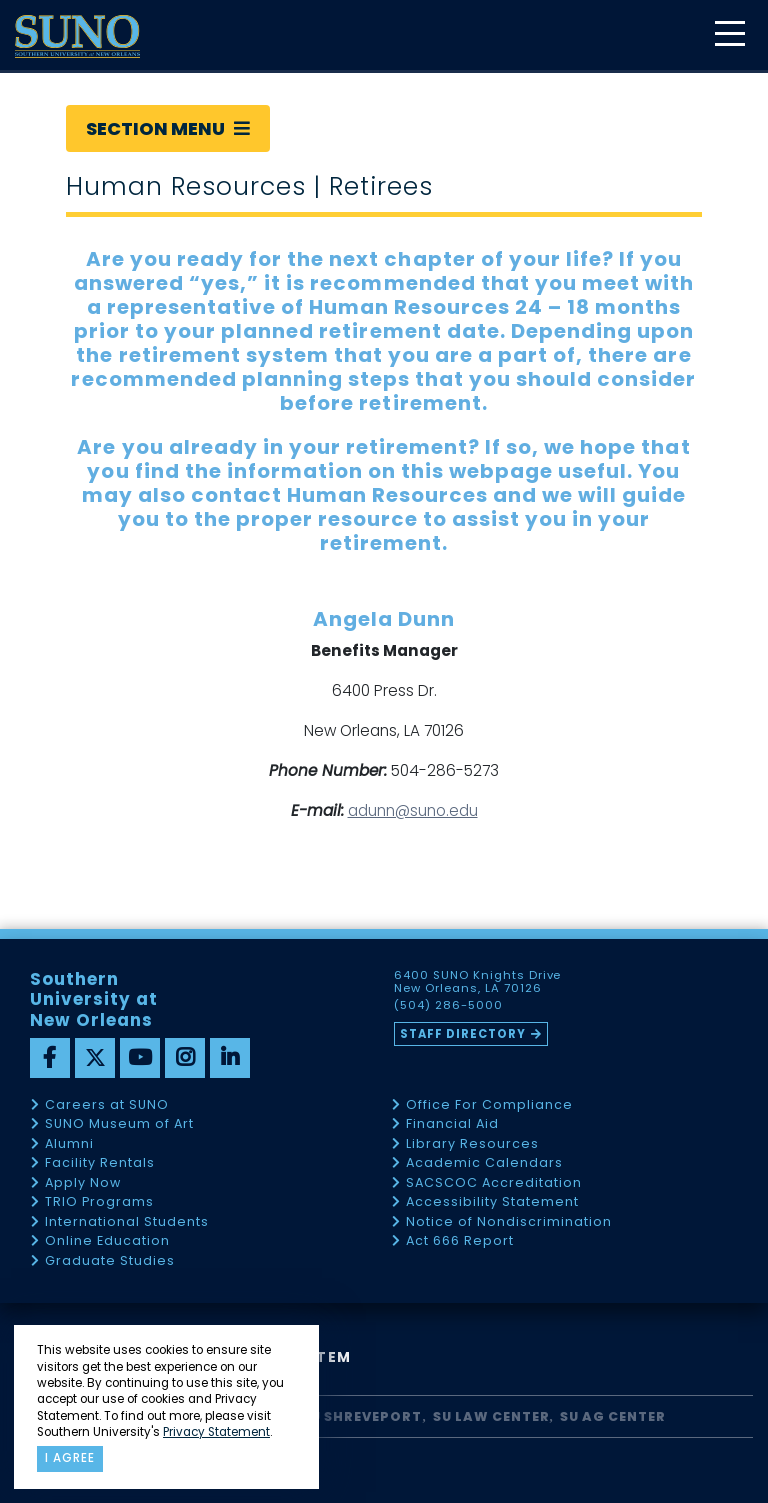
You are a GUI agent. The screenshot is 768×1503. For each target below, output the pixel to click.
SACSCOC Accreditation (494, 1183)
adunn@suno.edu (413, 810)
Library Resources (472, 1144)
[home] (77, 36)
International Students (127, 1222)
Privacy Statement (216, 1432)
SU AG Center (613, 1416)
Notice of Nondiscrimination (509, 1222)
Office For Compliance (489, 1105)
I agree (70, 1458)
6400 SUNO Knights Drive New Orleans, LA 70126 (478, 982)
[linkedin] (230, 1058)
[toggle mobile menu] (729, 35)
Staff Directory (463, 1034)
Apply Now (83, 1183)
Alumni (69, 1144)
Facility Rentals (100, 1163)
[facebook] (50, 1058)
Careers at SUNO (107, 1105)
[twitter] (95, 1058)
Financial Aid (452, 1124)
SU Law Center (491, 1416)
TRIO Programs (99, 1202)
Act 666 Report (460, 1241)
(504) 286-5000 (448, 1006)
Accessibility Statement (492, 1202)
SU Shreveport (362, 1416)
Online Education (107, 1241)
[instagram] (185, 1058)
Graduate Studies (110, 1261)
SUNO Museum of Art (119, 1124)
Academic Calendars (484, 1163)
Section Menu (168, 128)
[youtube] (140, 1058)
